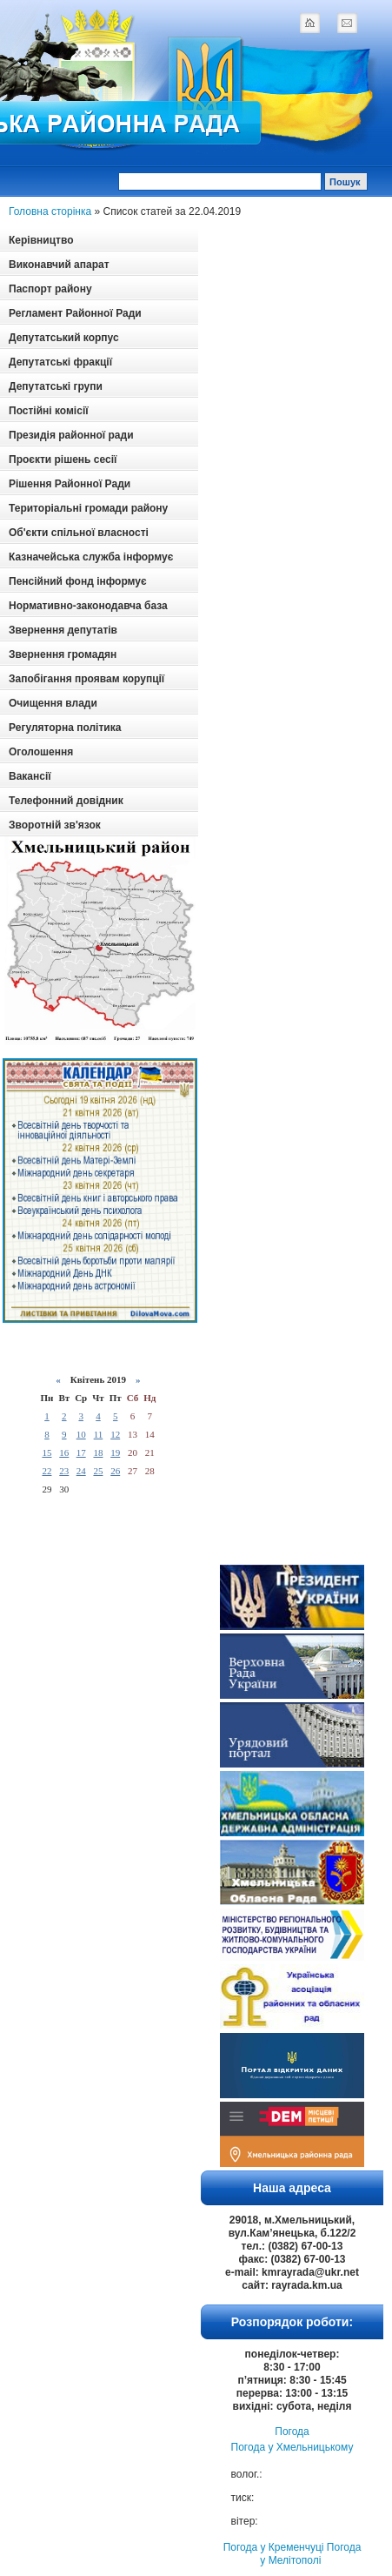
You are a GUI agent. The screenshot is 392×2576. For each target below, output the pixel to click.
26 (115, 1471)
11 (98, 1434)
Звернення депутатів (63, 630)
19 (115, 1452)
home (309, 22)
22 (46, 1471)
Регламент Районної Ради (75, 313)
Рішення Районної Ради (69, 484)
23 (64, 1471)
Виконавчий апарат (59, 264)
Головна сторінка (50, 211)
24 (81, 1471)
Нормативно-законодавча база (88, 606)
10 (81, 1434)
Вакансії (30, 776)
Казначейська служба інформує (91, 557)
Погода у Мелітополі (310, 2553)
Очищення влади (53, 703)
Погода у (292, 2447)
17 (81, 1452)
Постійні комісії (49, 411)
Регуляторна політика (65, 727)
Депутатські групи (56, 386)
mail (346, 22)
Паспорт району (50, 289)
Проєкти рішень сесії (62, 459)
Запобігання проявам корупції (86, 679)
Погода (292, 2431)
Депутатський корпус (64, 338)
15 (46, 1452)
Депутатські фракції (60, 362)
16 (64, 1452)
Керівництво (41, 240)
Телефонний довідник (66, 801)
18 (98, 1452)
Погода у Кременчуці (273, 2547)
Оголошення (41, 752)
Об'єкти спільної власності (79, 533)
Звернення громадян (62, 654)
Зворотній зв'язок (55, 825)
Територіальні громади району (88, 508)
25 (98, 1471)
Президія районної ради (71, 435)
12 (115, 1434)
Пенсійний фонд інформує (78, 581)
